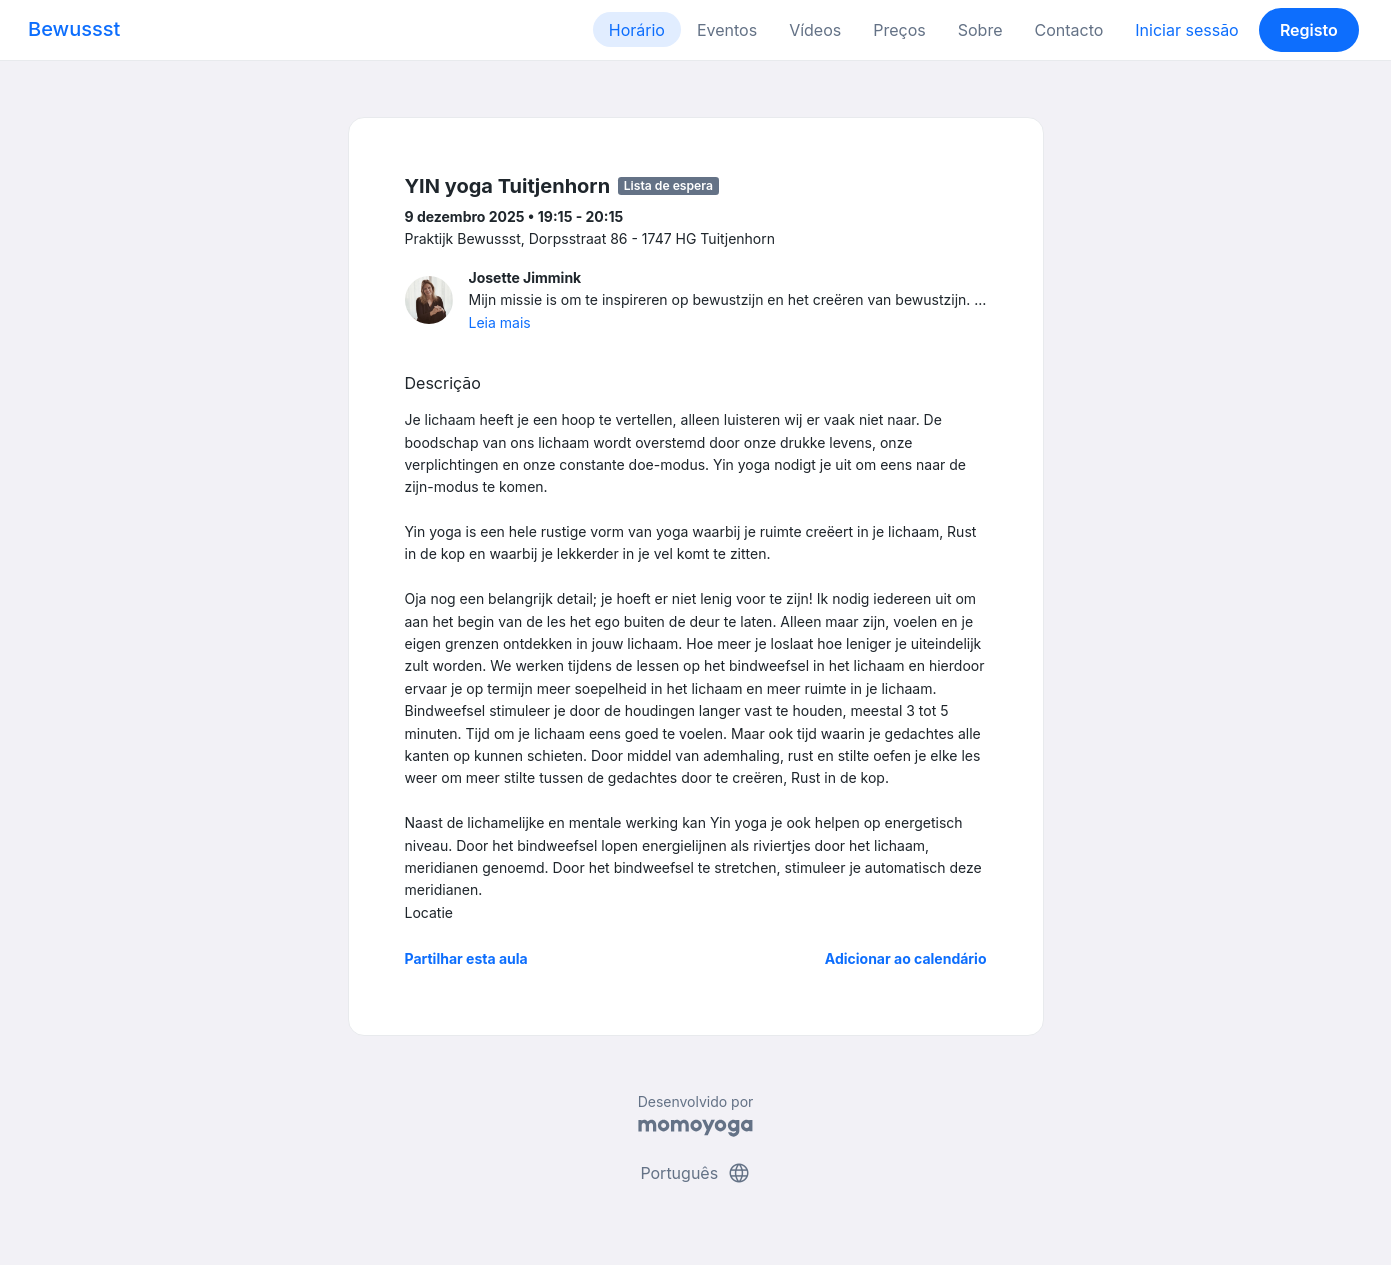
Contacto (1068, 30)
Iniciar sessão (1186, 30)
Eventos (727, 30)
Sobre (980, 30)
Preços (899, 30)
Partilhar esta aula (466, 958)
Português (695, 1173)
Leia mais (500, 322)
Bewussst (74, 29)
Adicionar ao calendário (906, 958)
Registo (1309, 30)
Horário (637, 30)
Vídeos (815, 30)
